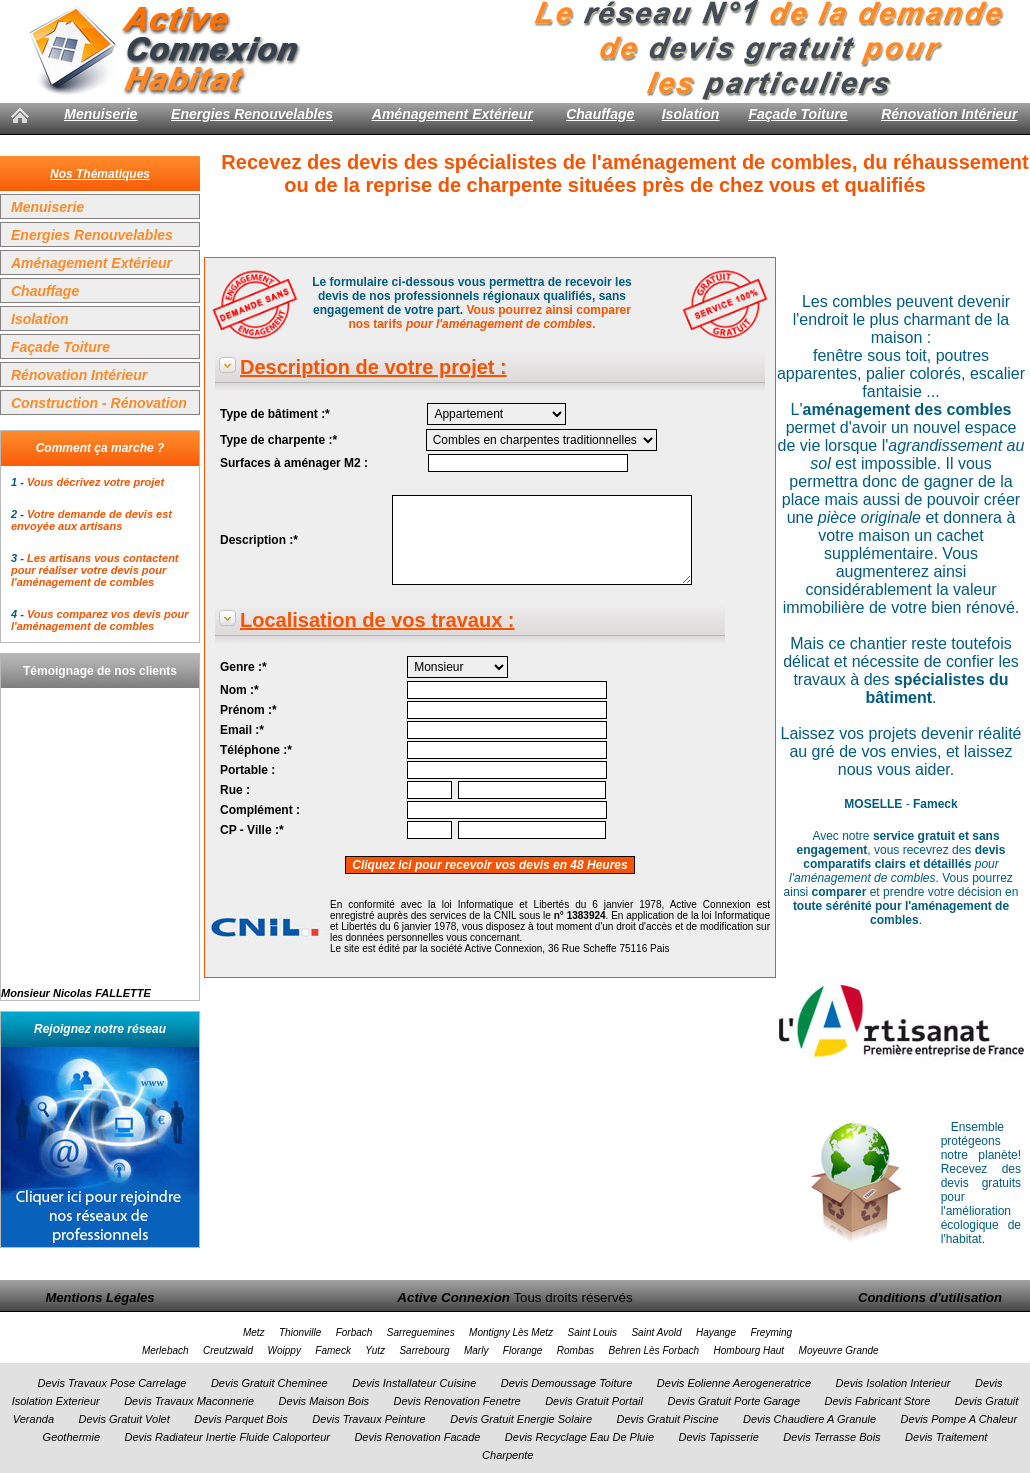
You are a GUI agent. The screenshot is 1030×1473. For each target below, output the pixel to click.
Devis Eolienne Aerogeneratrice (734, 1383)
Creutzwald (228, 1350)
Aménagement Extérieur (452, 114)
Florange (522, 1350)
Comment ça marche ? (100, 448)
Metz (254, 1332)
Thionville (300, 1332)
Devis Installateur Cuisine (414, 1383)
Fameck (333, 1350)
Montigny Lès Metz (511, 1332)
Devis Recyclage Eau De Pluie (579, 1437)
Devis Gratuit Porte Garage (733, 1401)
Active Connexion (453, 1297)
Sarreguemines (421, 1332)
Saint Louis (592, 1332)
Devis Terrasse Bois (831, 1437)
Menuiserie (100, 114)
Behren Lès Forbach (653, 1350)
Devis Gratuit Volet (123, 1419)
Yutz (375, 1350)
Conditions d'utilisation (930, 1297)
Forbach (354, 1332)
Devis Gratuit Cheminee (269, 1383)
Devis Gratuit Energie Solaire (521, 1419)
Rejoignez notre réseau (100, 1029)
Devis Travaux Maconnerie (189, 1401)
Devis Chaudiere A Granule (809, 1419)
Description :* (259, 540)
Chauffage (600, 114)
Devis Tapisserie (718, 1437)
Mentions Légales (99, 1297)
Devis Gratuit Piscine (667, 1419)
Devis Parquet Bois (241, 1419)
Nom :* (239, 690)
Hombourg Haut (749, 1350)
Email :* (242, 730)
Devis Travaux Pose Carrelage (111, 1383)
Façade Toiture (797, 114)
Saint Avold (656, 1332)
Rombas (575, 1350)
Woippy (284, 1350)
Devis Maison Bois (324, 1401)
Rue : (235, 790)
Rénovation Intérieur (949, 114)
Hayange (716, 1332)
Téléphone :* (256, 750)
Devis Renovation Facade (417, 1437)
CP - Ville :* (252, 830)
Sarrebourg (424, 1350)
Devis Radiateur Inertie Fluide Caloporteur (227, 1437)
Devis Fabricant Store (878, 1401)
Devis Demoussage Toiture (567, 1383)
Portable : (247, 770)
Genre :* (243, 667)
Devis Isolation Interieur (893, 1383)
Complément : (260, 810)
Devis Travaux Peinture (369, 1419)
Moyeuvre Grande (839, 1350)
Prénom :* (248, 710)
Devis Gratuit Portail (594, 1401)
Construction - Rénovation (99, 403)
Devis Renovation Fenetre (457, 1401)
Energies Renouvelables (252, 114)
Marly (476, 1350)
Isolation (691, 114)
